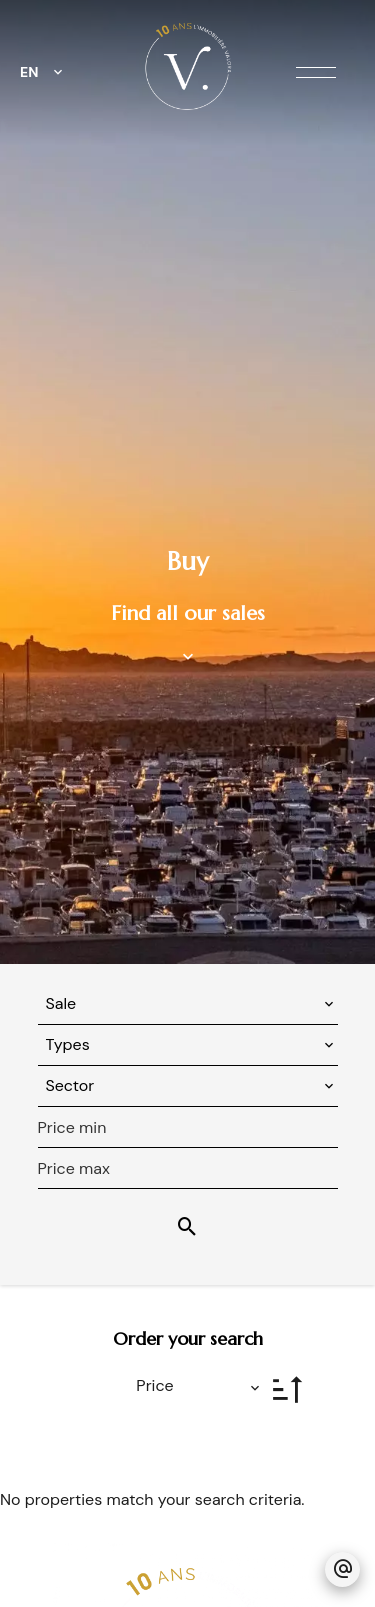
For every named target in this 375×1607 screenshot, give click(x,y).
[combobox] (188, 1004)
